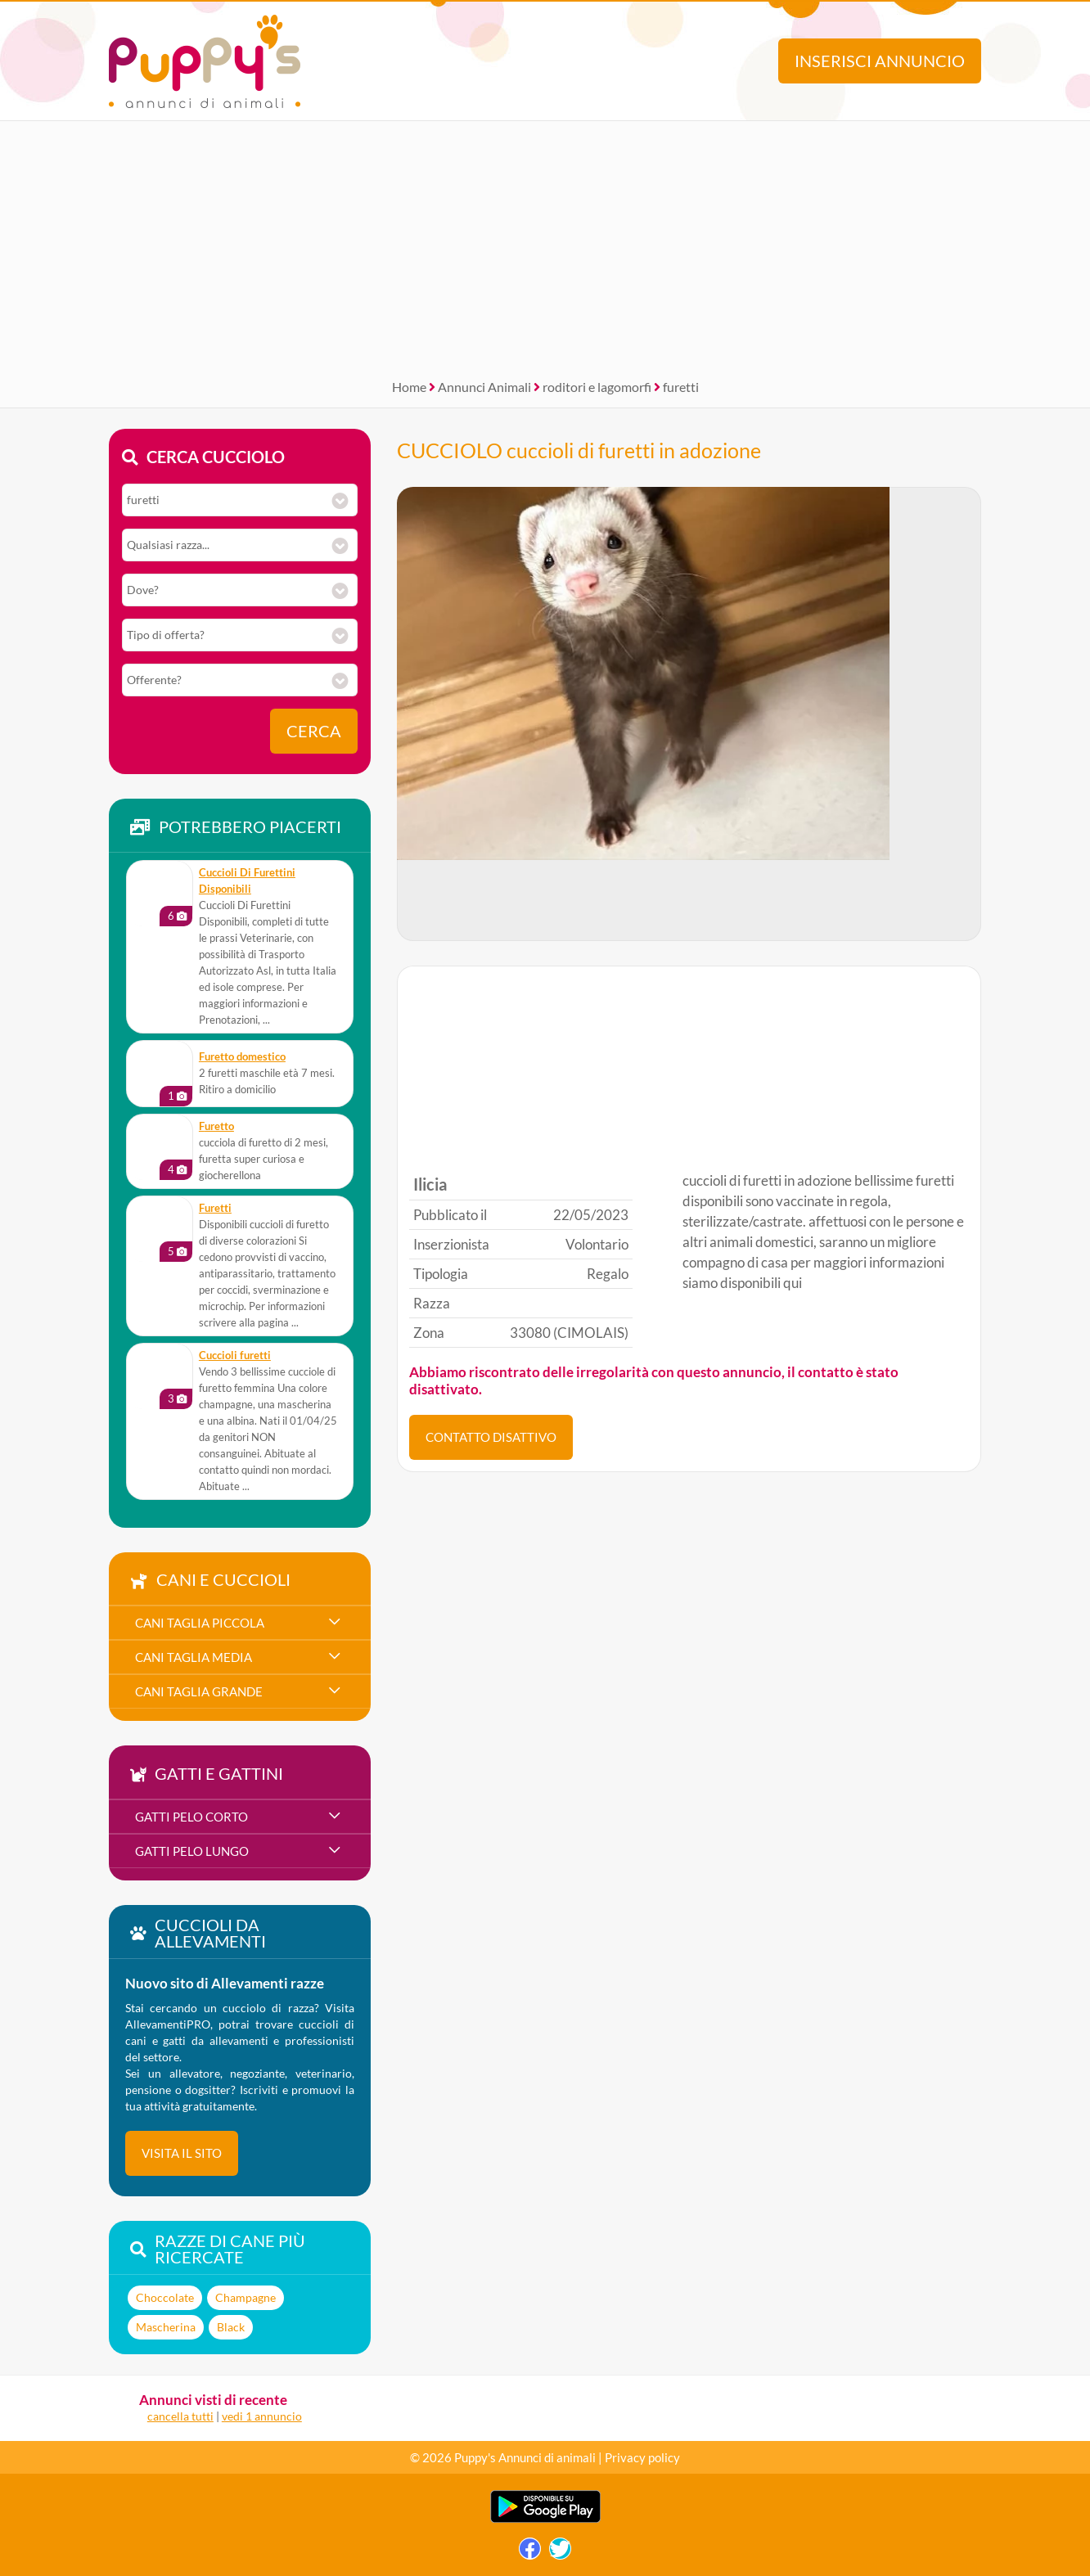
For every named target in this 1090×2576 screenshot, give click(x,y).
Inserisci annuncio (880, 61)
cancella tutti (180, 2416)
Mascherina (166, 2327)
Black (231, 2327)
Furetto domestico (242, 1057)
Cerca (313, 731)
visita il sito (182, 2153)
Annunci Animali (484, 386)
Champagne (245, 2297)
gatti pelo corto (191, 1816)
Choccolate (165, 2297)
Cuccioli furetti (235, 1355)
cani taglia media (193, 1657)
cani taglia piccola (199, 1622)
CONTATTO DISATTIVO (491, 1437)
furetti (681, 386)
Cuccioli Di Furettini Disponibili (247, 881)
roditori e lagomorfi (597, 386)
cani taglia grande (199, 1691)
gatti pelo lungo (192, 1851)
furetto (216, 1126)
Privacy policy (642, 2457)
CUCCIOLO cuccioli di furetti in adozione (579, 450)
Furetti (215, 1208)
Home (409, 386)
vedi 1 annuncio (262, 2416)
